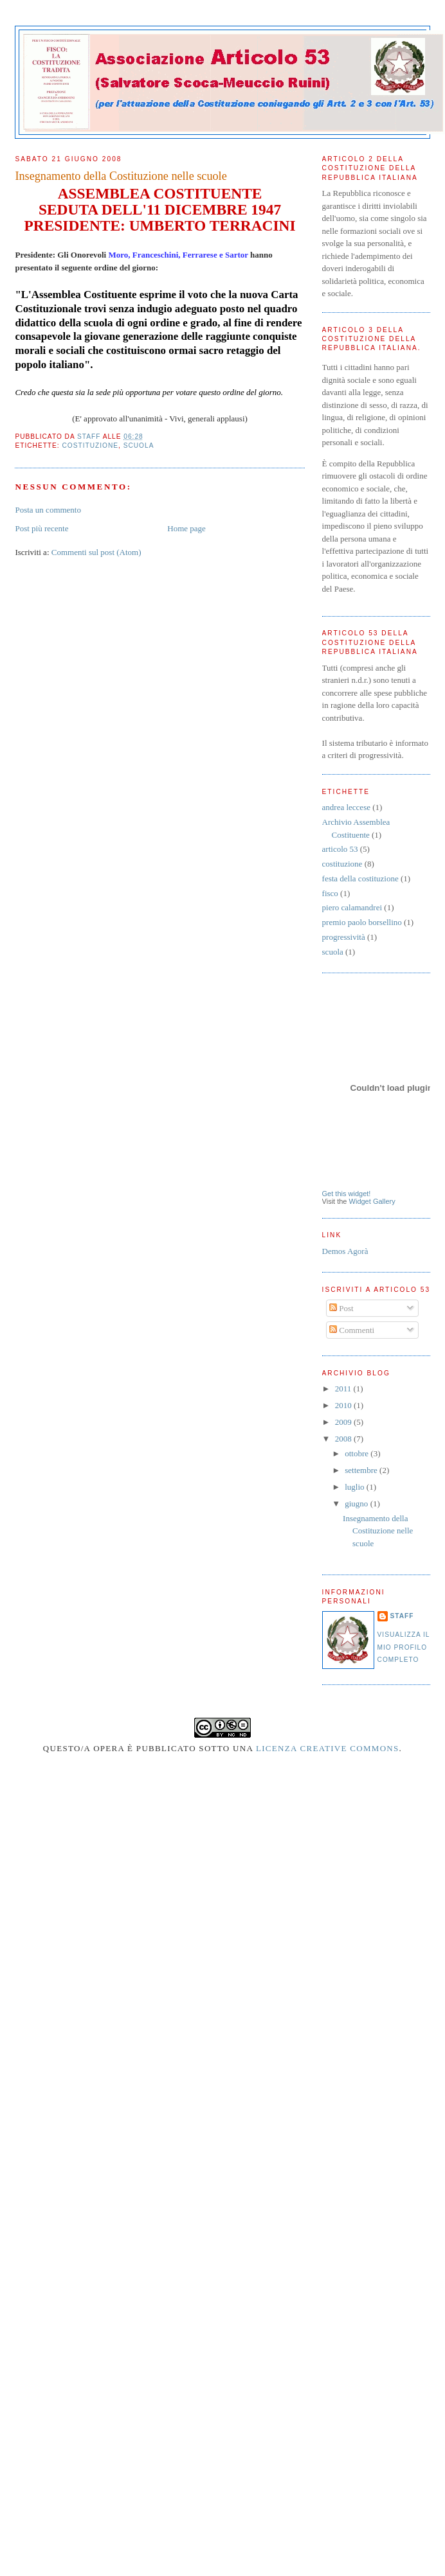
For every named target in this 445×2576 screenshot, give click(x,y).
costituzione (90, 445)
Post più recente (41, 528)
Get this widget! (346, 1193)
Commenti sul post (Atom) (96, 552)
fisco (330, 893)
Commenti (351, 1330)
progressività (343, 937)
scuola (138, 445)
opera (108, 1748)
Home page (186, 528)
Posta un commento (48, 510)
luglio (356, 1487)
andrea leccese (346, 807)
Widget (360, 1201)
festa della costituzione (360, 878)
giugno (357, 1503)
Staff (402, 1615)
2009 (344, 1422)
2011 (344, 1388)
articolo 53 (340, 849)
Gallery (384, 1201)
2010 (344, 1405)
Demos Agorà (345, 1251)
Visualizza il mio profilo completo (403, 1647)
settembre (362, 1470)
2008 (344, 1438)
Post (341, 1308)
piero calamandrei (352, 907)
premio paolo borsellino (362, 922)
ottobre (357, 1453)
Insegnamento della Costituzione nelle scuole (378, 1530)
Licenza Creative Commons (327, 1748)
